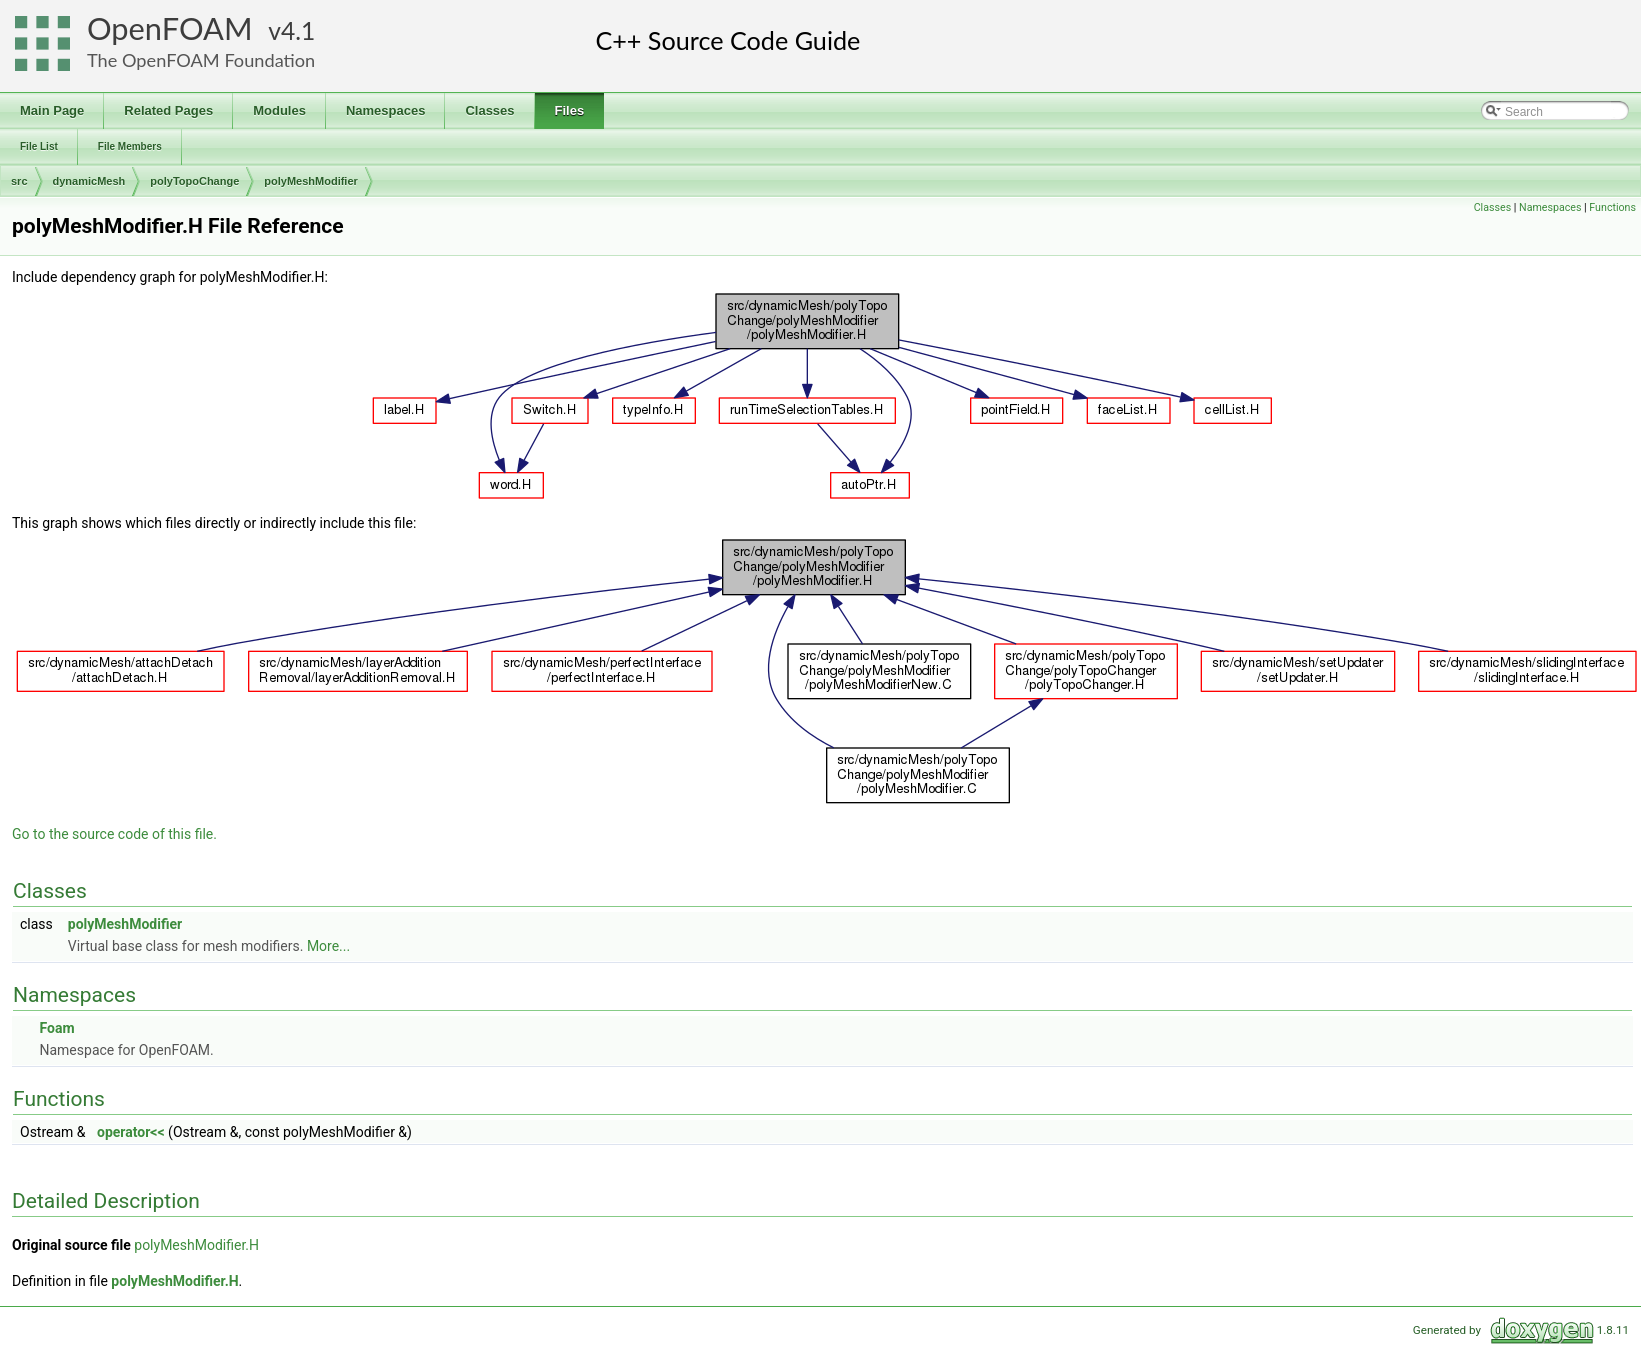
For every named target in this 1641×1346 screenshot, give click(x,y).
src (19, 181)
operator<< (131, 1132)
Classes (1492, 207)
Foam (56, 1028)
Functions (1612, 207)
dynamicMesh (89, 181)
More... (328, 946)
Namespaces (1550, 207)
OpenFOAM (170, 28)
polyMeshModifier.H (196, 1245)
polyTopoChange (194, 181)
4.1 (298, 30)
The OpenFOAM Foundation (201, 60)
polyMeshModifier (311, 181)
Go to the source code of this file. (114, 834)
